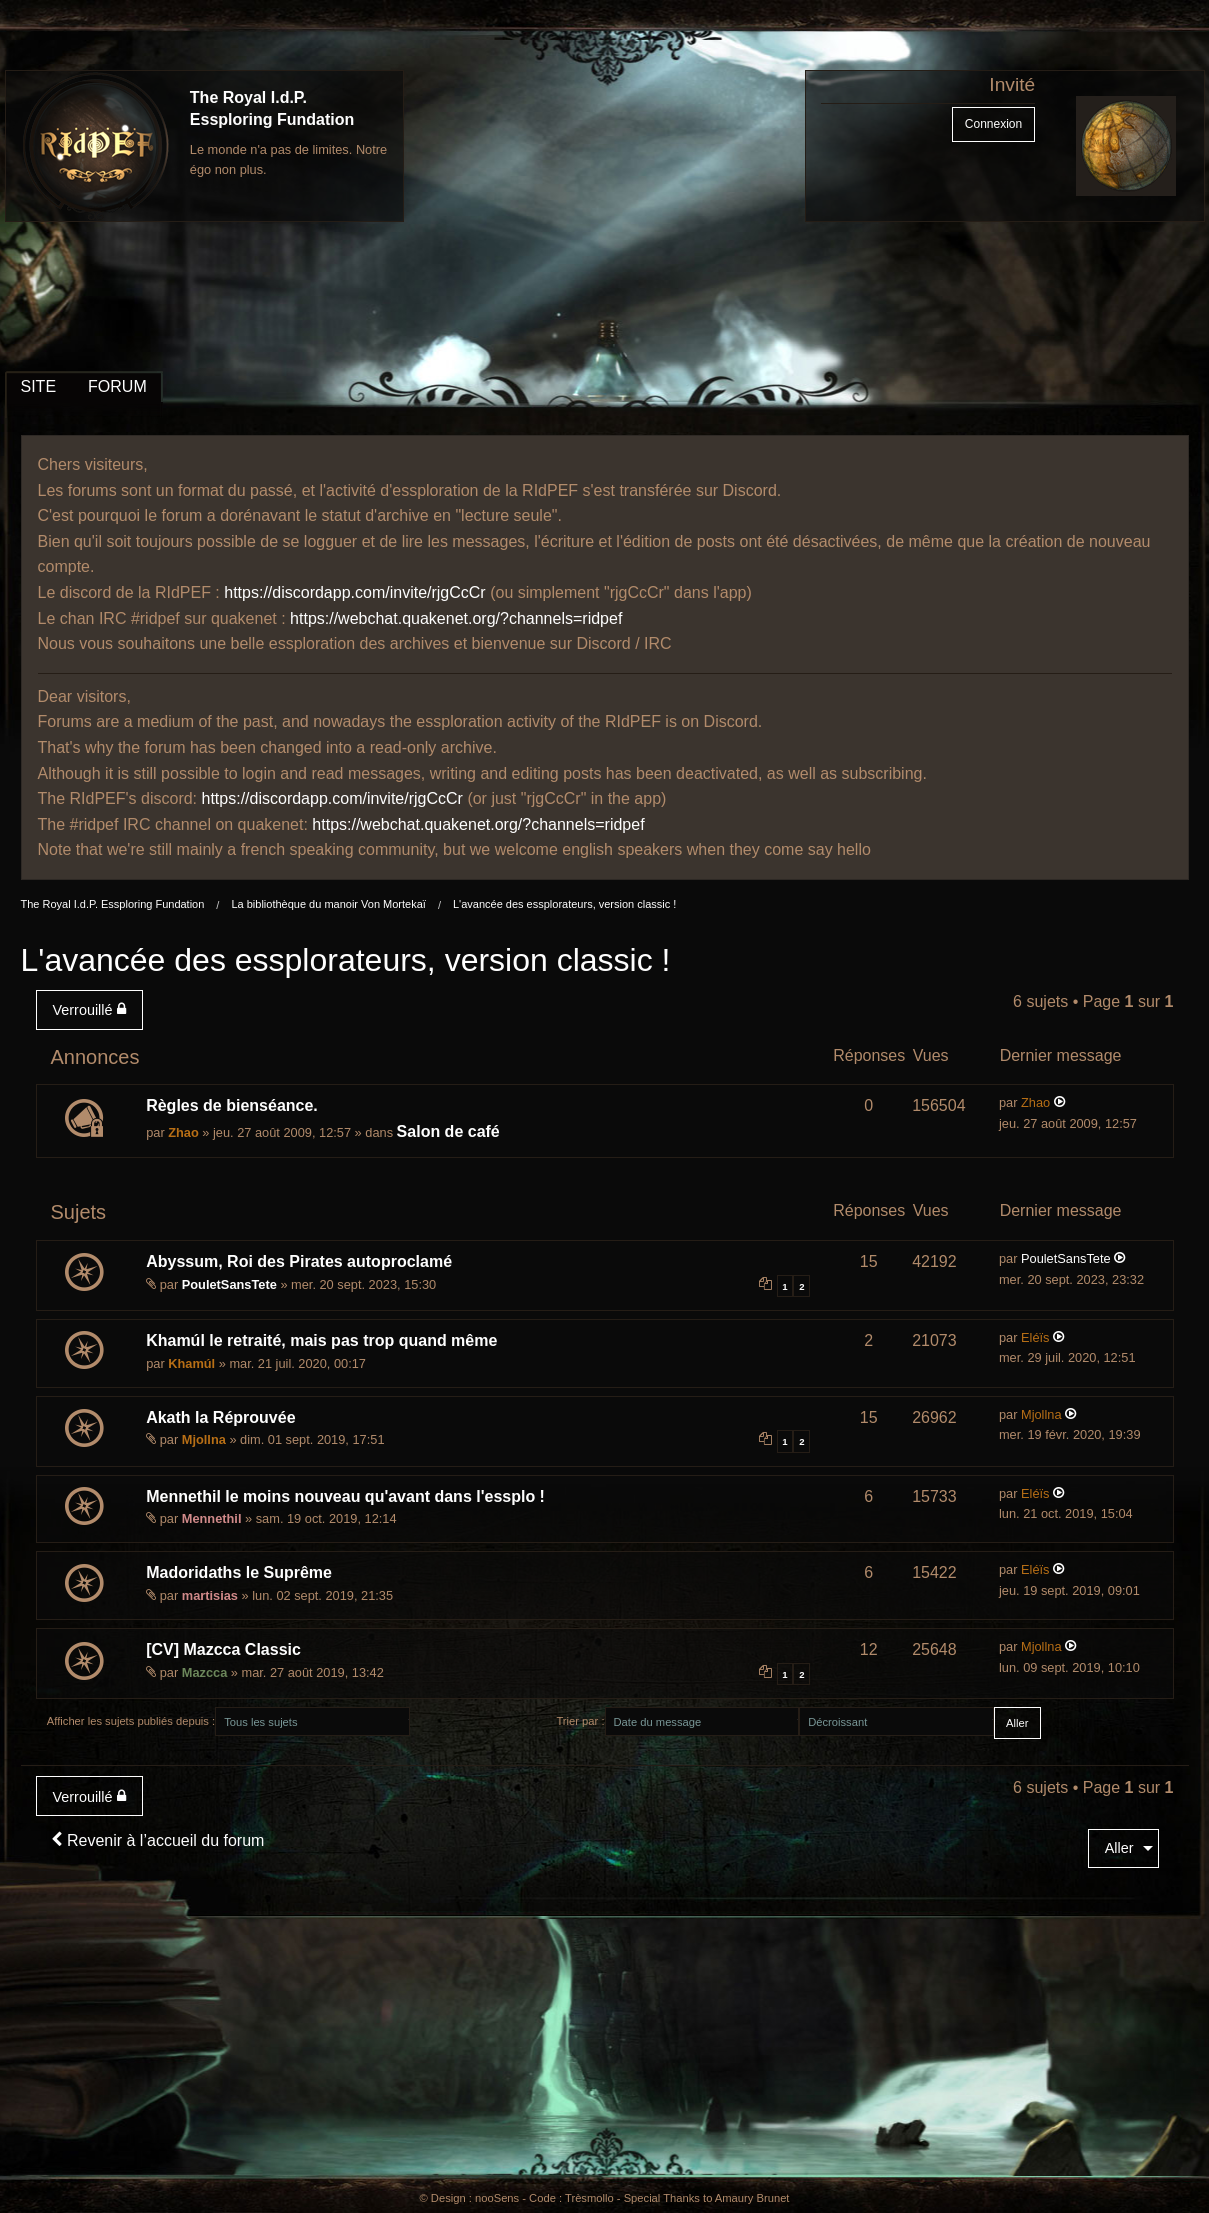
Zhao (183, 1132)
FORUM (117, 386)
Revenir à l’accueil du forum (158, 1840)
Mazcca (205, 1672)
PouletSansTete (229, 1284)
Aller (1119, 1848)
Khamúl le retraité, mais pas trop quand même (321, 1340)
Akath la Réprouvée (220, 1417)
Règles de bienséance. (232, 1105)
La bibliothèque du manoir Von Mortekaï (328, 904)
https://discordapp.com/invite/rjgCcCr (354, 592)
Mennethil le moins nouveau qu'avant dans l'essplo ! (345, 1496)
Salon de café (448, 1131)
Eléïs (1035, 1337)
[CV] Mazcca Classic (223, 1649)
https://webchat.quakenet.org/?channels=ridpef (456, 618)
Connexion (993, 124)
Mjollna (204, 1439)
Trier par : (580, 1721)
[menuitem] (93, 1010)
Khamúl (191, 1363)
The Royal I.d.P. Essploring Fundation (113, 904)
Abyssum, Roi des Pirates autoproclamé (299, 1261)
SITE (39, 386)
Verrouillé (89, 1009)
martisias (210, 1595)
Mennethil (212, 1518)
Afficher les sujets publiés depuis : (131, 1721)
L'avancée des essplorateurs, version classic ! (564, 904)
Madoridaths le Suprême (239, 1572)
